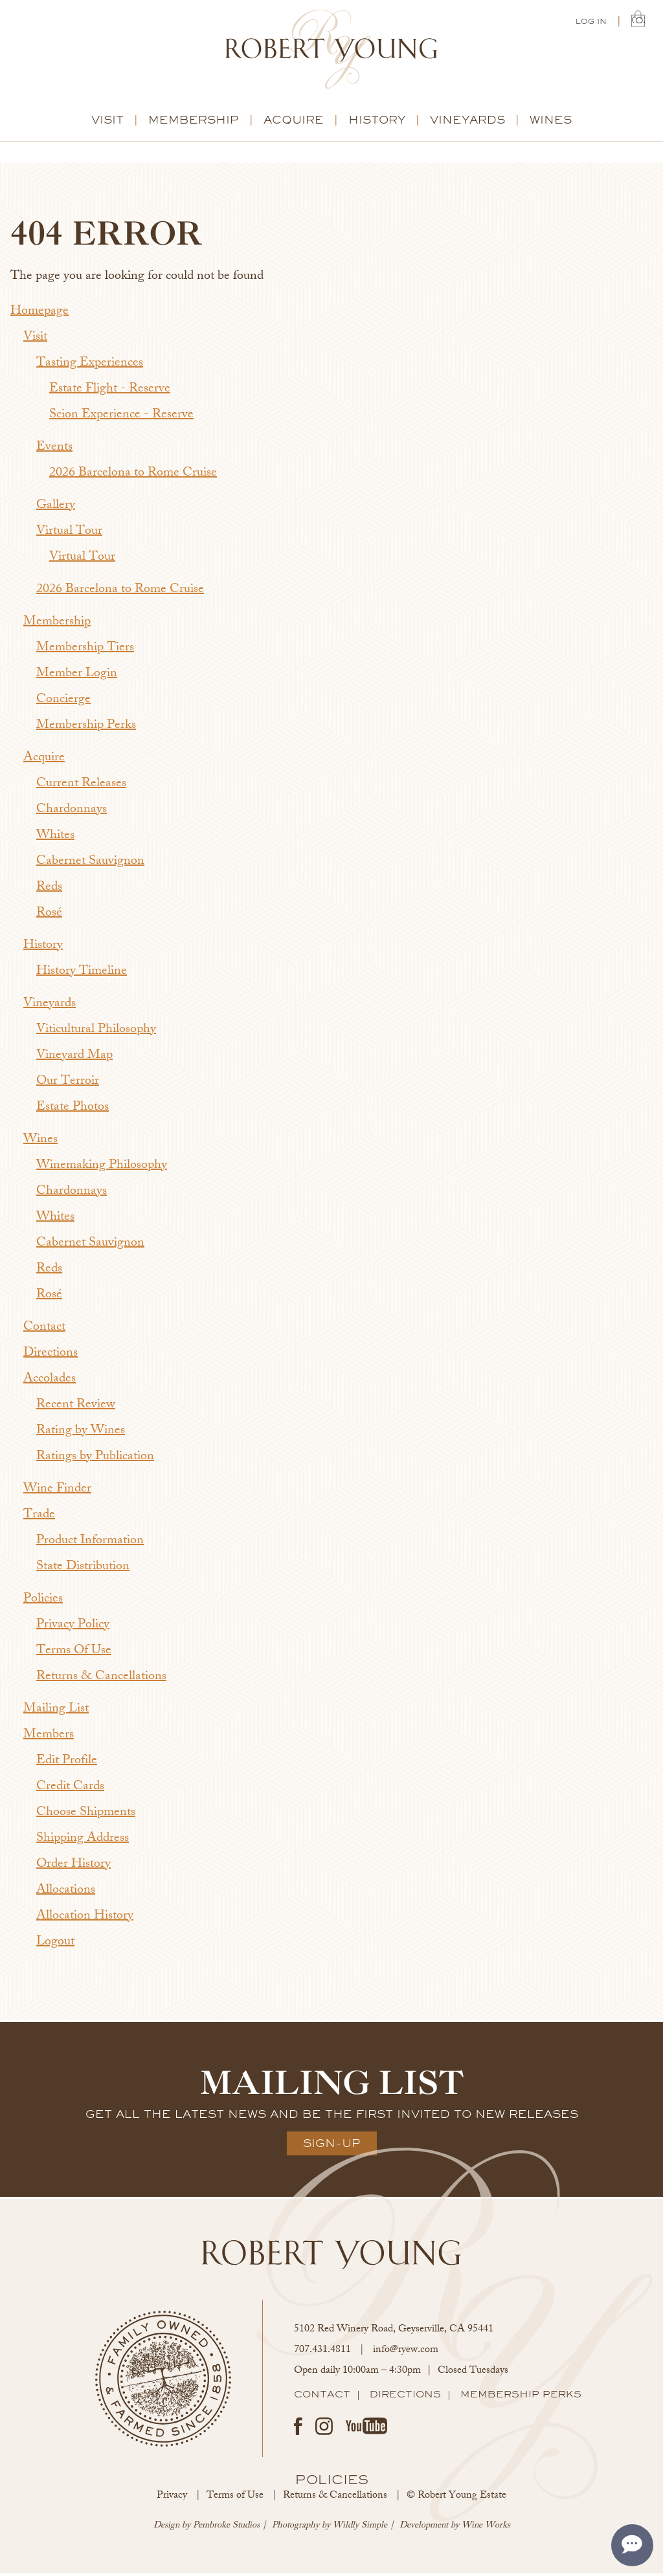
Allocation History (84, 1919)
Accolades (49, 1382)
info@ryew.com (405, 2353)
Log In (591, 22)
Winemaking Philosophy (101, 1168)
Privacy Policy (72, 1627)
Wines (551, 122)
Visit (107, 122)
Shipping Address (82, 1841)
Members (48, 1737)
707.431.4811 (322, 2353)
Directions (50, 1356)
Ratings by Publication (95, 1459)
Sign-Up (332, 2145)
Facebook (298, 2429)
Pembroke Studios (226, 2528)
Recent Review (75, 1407)
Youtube (366, 2428)
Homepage (39, 314)
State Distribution (82, 1569)
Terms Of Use (73, 1653)
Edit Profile (66, 1763)
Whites (55, 838)
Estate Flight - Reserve (109, 391)
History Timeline (81, 974)
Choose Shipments (85, 1815)
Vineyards (467, 122)
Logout (55, 1944)
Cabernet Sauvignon (90, 864)
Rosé (49, 916)
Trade (39, 1517)
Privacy (172, 2498)
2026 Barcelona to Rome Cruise (133, 476)
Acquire (294, 122)
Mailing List (56, 1712)
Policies (43, 1602)
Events (54, 450)
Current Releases (81, 786)
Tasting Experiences (89, 366)
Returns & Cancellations (101, 1679)
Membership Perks (86, 728)
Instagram (324, 2429)
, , (393, 2332)
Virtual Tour (69, 534)
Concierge (63, 702)
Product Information (90, 1543)
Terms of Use (235, 2498)
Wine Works (486, 2528)
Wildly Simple (360, 2528)
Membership (193, 122)
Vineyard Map (74, 1058)
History (376, 122)
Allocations (65, 1893)
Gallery (55, 508)
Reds (49, 890)
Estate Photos (72, 1110)
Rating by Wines (80, 1433)
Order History (73, 1867)
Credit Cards (70, 1789)
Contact (44, 1330)
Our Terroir (67, 1084)
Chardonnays (71, 812)
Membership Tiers (85, 650)
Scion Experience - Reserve (121, 417)
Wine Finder (57, 1492)
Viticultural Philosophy (96, 1032)
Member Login (76, 676)
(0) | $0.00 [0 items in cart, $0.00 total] (638, 21)
